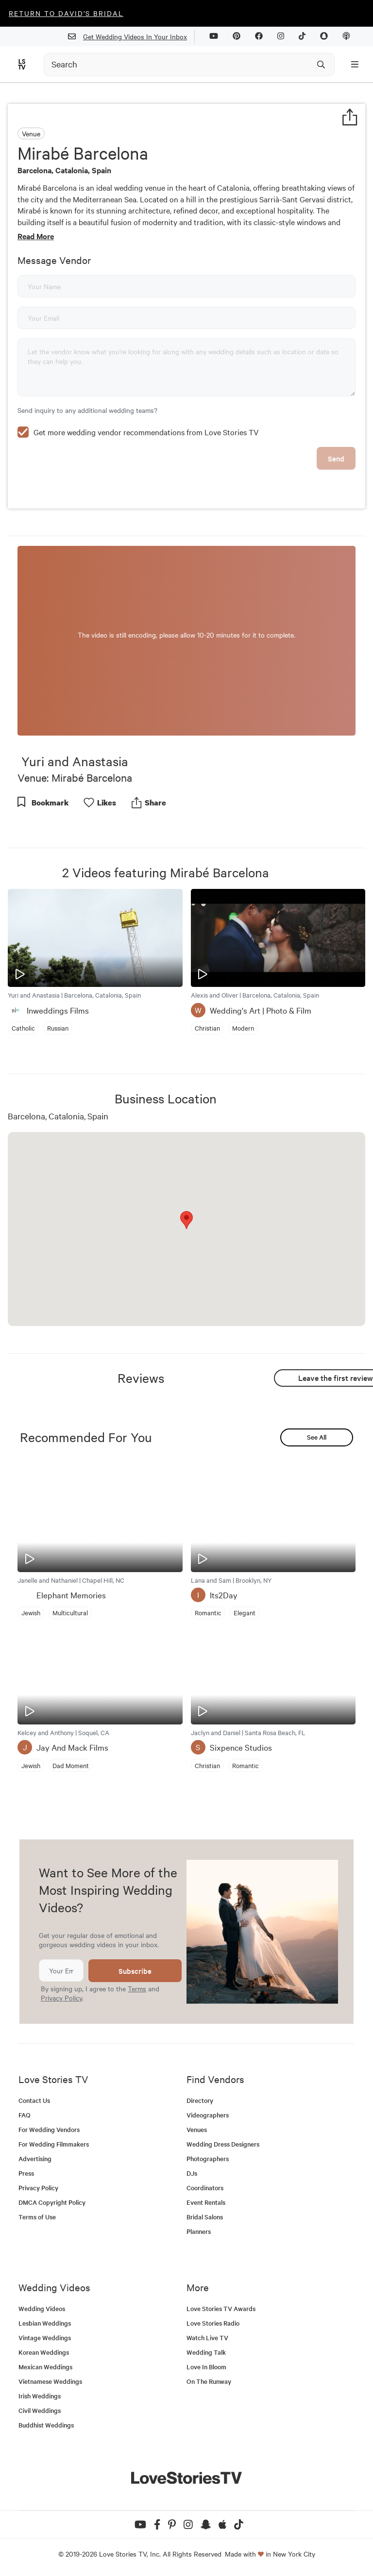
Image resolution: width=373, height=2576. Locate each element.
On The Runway (208, 2381)
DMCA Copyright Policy (51, 2202)
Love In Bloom (206, 2366)
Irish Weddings (39, 2395)
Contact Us (34, 2100)
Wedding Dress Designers (222, 2144)
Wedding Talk (206, 2352)
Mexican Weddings (45, 2366)
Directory (199, 2100)
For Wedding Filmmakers (53, 2144)
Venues (196, 2129)
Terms (137, 1988)
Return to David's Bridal (66, 13)
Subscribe (135, 1971)
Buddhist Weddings (46, 2424)
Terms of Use (37, 2216)
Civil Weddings (39, 2410)
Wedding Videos (41, 2308)
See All (316, 1437)
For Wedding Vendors (49, 2129)
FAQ (24, 2114)
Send (336, 458)
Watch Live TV (207, 2337)
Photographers (207, 2158)
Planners (198, 2231)
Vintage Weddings (44, 2337)
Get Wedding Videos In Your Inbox (131, 36)
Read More (35, 235)
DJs (191, 2173)
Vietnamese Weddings (50, 2381)
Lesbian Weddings (44, 2323)
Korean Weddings (43, 2352)
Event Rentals (205, 2202)
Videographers (207, 2114)
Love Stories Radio (212, 2323)
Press (26, 2173)
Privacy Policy (61, 1997)
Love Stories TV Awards (220, 2308)
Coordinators (204, 2187)
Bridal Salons (204, 2216)
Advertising (34, 2158)
